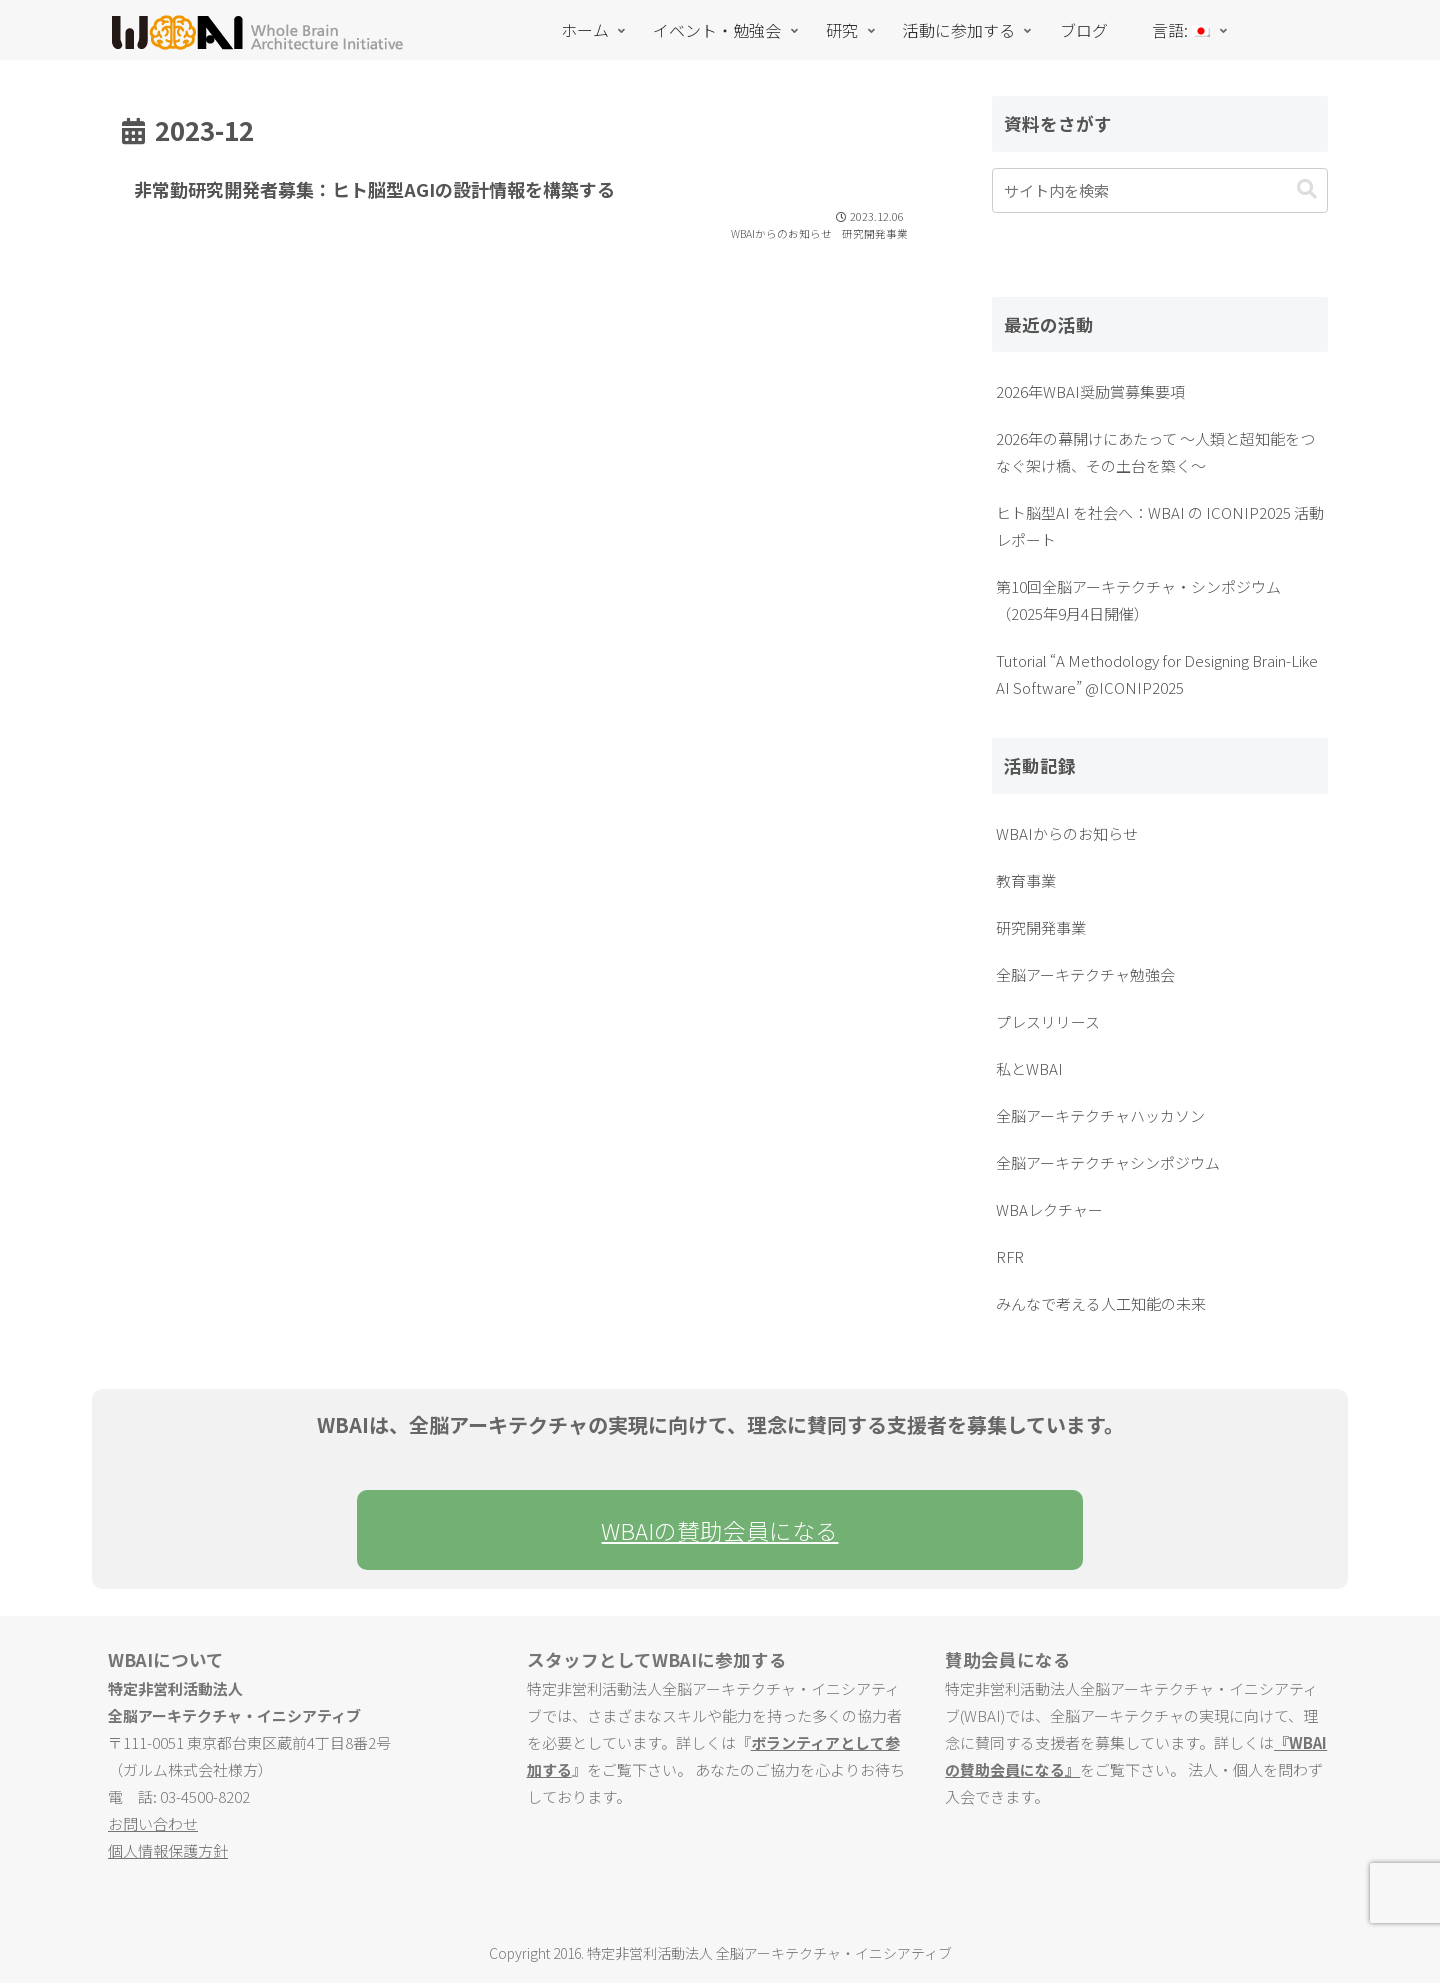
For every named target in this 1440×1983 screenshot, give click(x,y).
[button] (1307, 189)
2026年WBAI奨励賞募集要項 (1090, 391)
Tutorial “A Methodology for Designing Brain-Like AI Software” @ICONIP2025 (1157, 674)
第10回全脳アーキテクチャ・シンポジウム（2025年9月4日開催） (1138, 600)
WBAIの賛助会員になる (719, 1530)
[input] (1160, 190)
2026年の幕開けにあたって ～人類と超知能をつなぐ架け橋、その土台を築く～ (1155, 452)
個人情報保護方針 (168, 1850)
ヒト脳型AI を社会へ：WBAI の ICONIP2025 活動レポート (1160, 526)
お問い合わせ (153, 1823)
